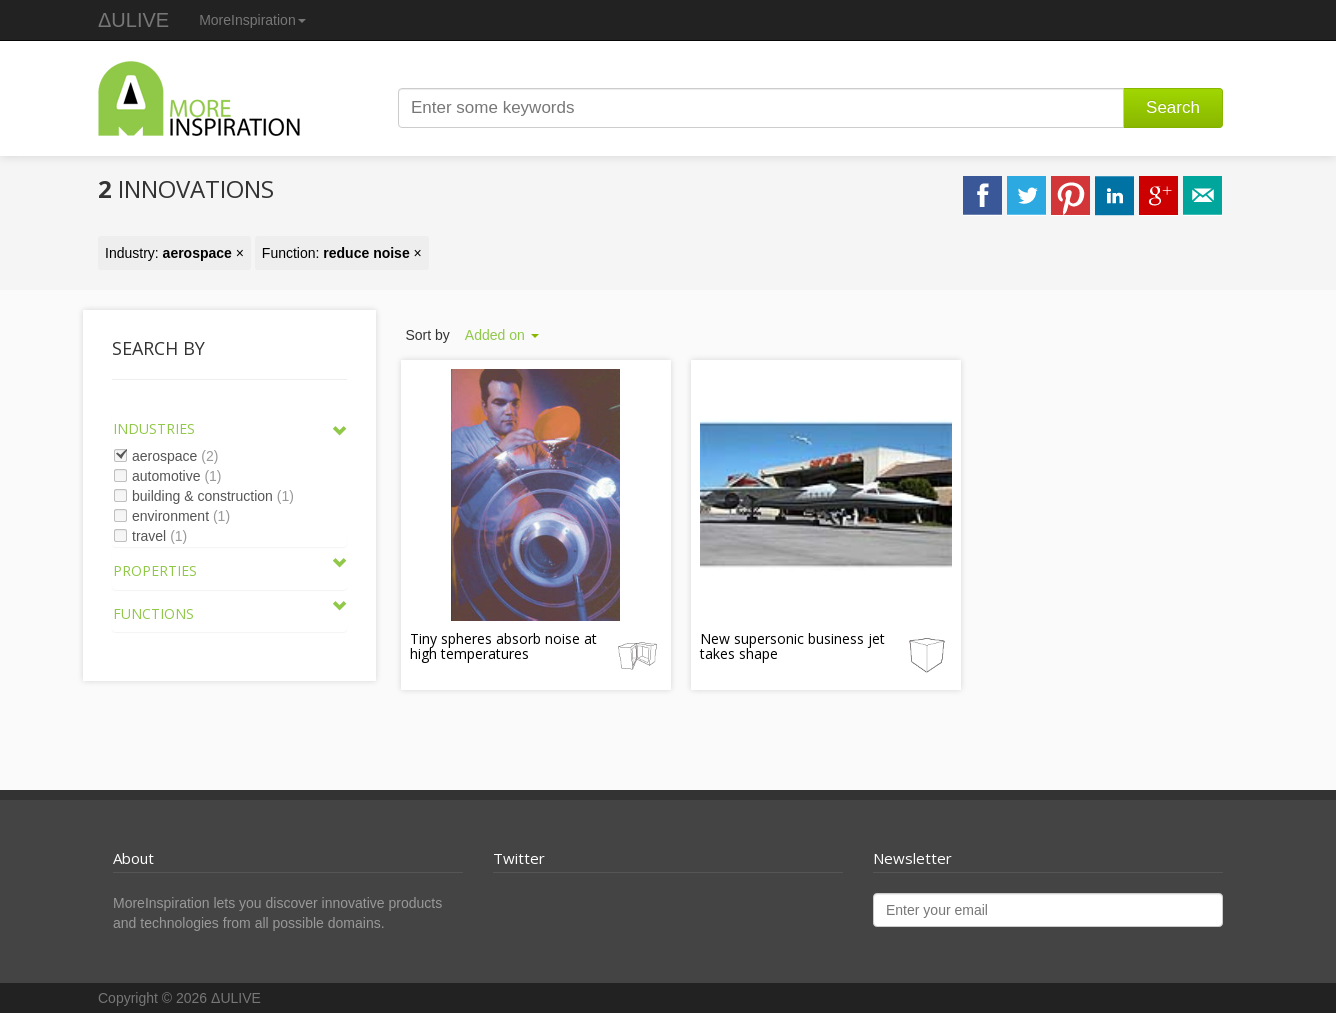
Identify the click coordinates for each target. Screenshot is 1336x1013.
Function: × (342, 253)
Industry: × (174, 253)
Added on (502, 335)
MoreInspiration (252, 20)
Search (1173, 107)
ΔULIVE (133, 20)
